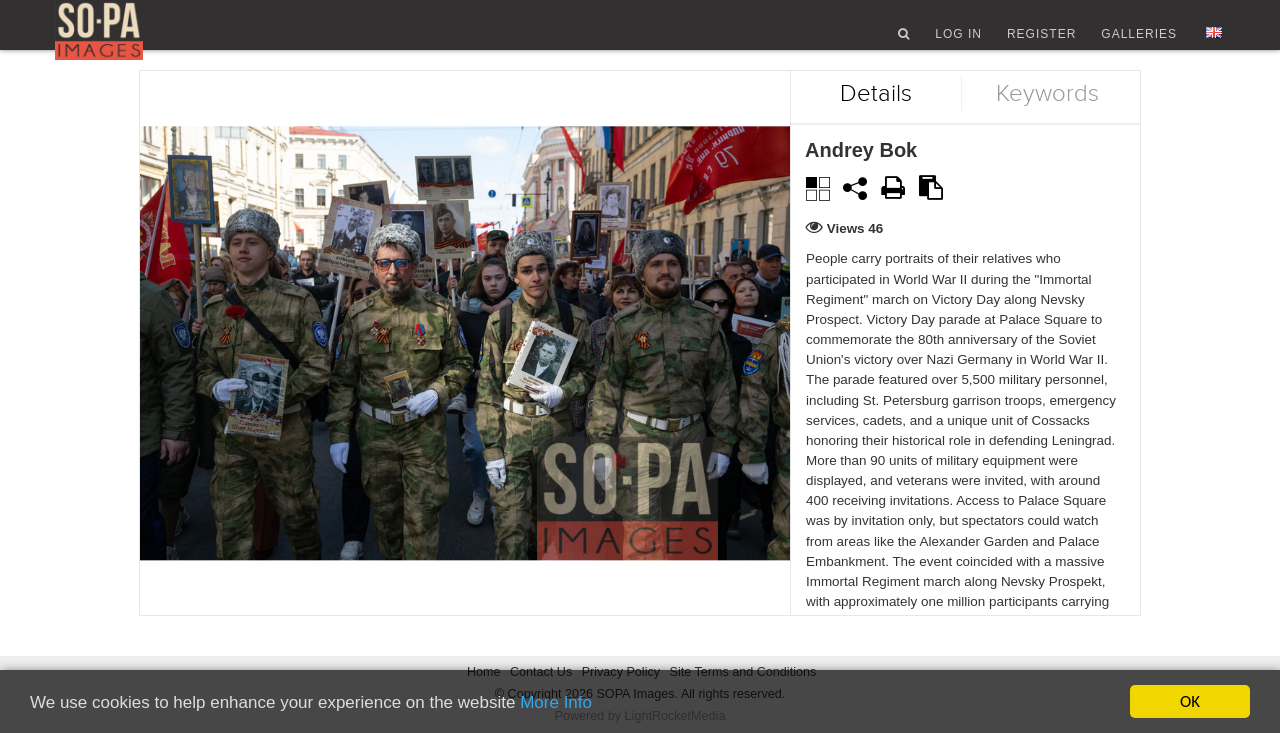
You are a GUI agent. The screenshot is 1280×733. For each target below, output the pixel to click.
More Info (556, 702)
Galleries (1139, 43)
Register (1041, 43)
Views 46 (855, 258)
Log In (958, 43)
